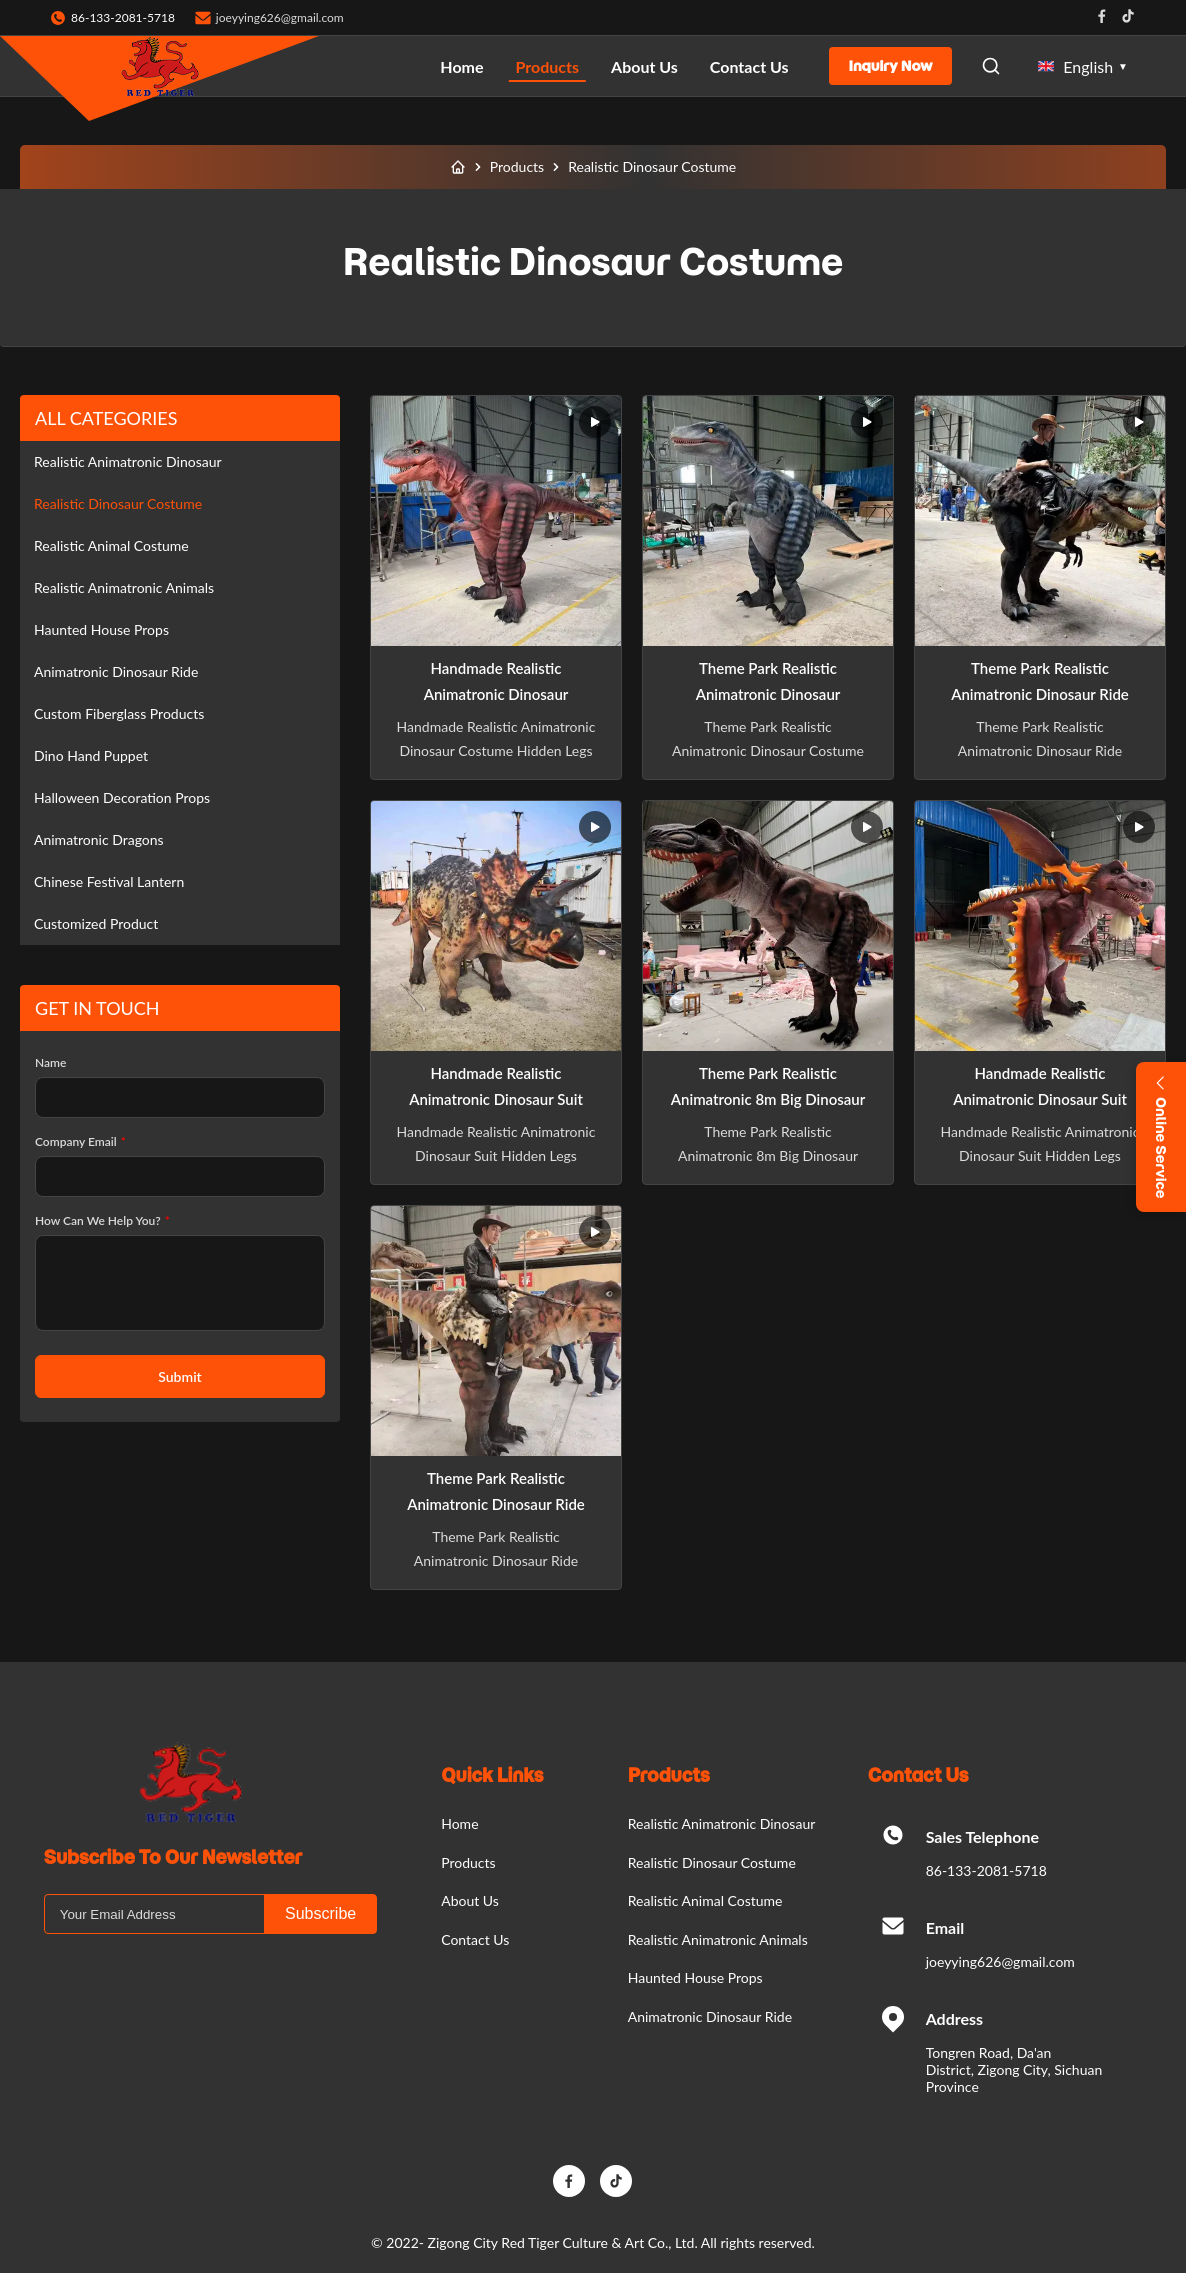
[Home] (458, 167)
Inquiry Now (891, 66)
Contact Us (749, 66)
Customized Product (96, 923)
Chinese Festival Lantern (109, 881)
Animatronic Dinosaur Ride (116, 671)
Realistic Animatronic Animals (124, 587)
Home (461, 66)
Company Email (80, 1141)
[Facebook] (569, 2181)
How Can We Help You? (102, 1220)
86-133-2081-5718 (986, 1870)
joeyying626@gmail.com (280, 17)
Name (50, 1062)
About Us (644, 66)
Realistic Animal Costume (111, 545)
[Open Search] (991, 66)
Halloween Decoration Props (122, 797)
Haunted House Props (101, 629)
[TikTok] (616, 2181)
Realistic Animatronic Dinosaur (128, 461)
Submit (179, 1376)
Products (548, 66)
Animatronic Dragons (99, 839)
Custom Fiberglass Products (119, 713)
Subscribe (320, 1913)
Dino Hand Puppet (91, 755)
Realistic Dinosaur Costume (118, 503)
